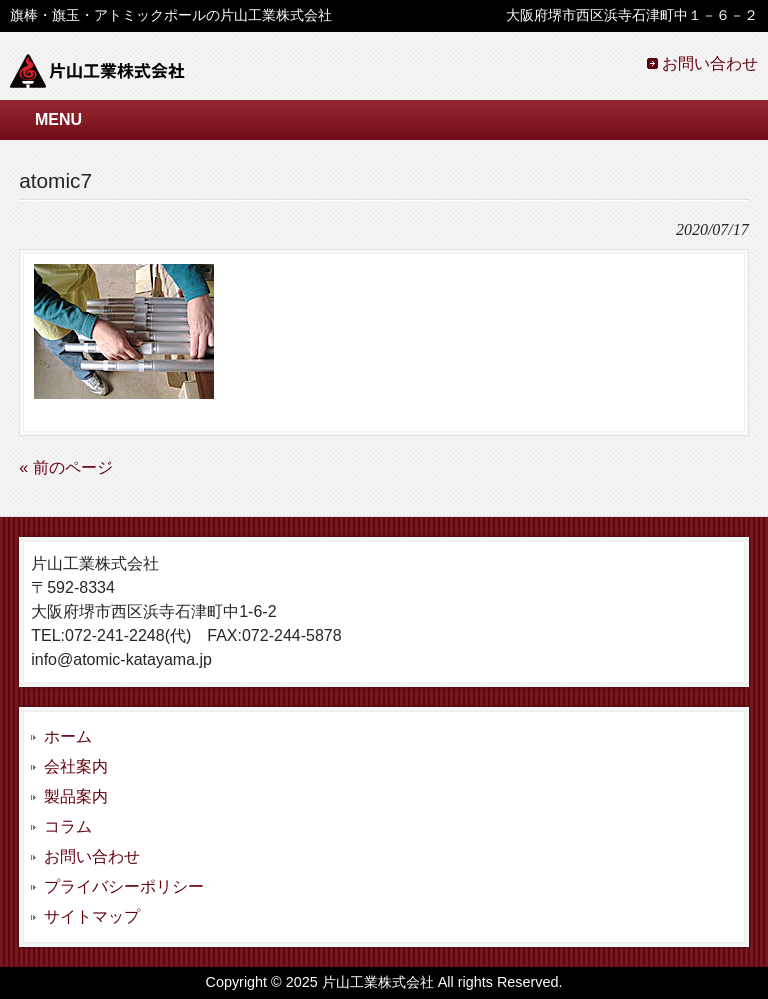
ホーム (68, 736)
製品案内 (76, 796)
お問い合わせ (710, 63)
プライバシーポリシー (124, 886)
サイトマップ (92, 916)
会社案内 (76, 766)
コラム (68, 826)
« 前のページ (65, 467)
